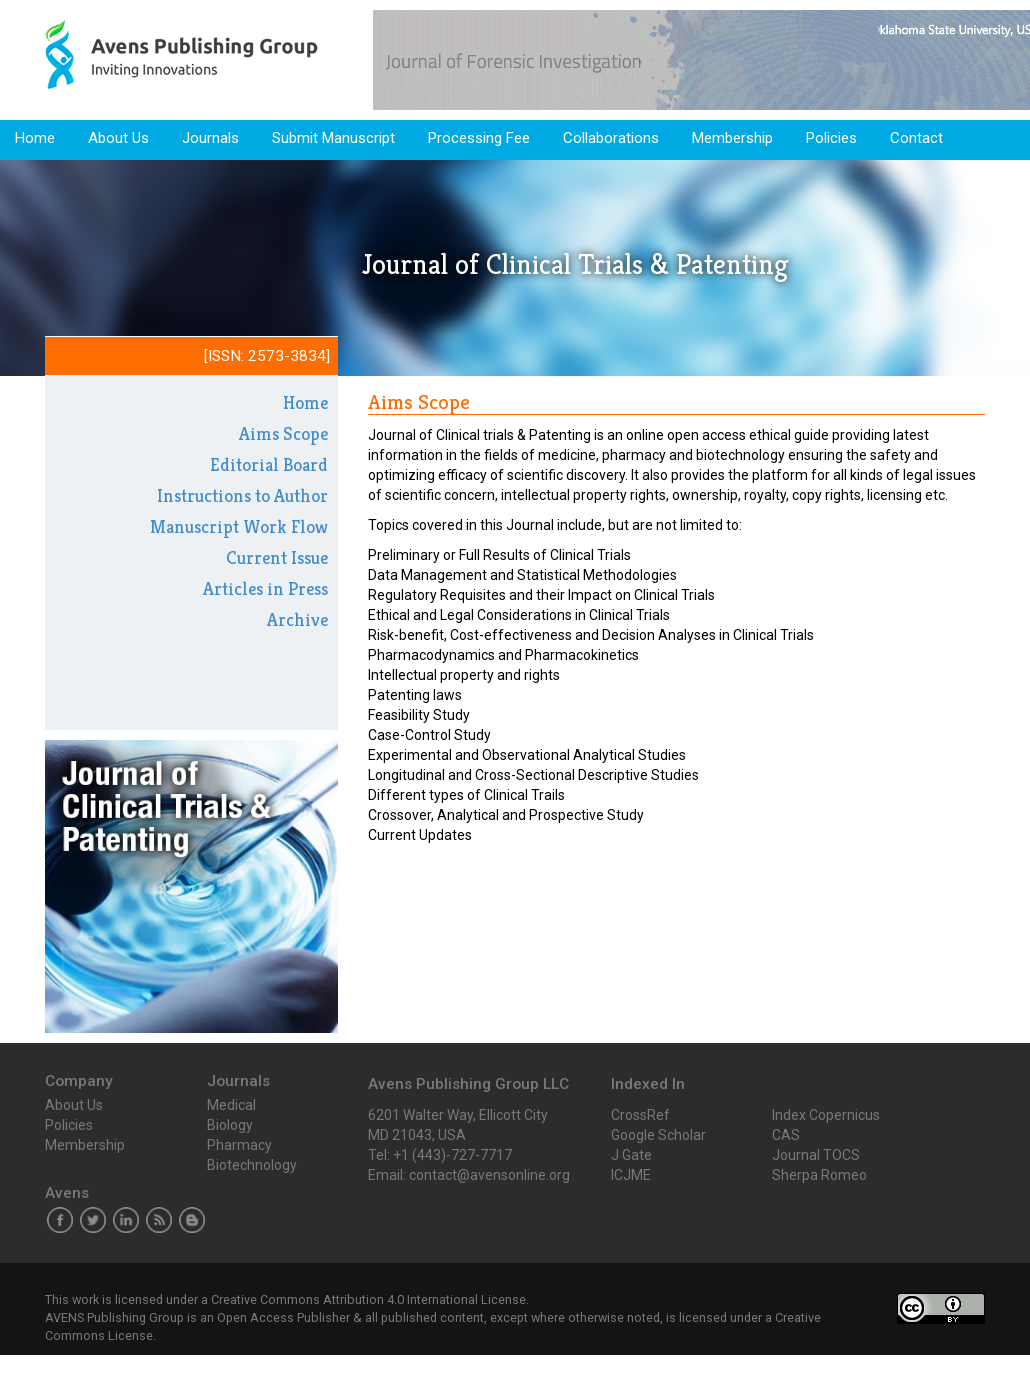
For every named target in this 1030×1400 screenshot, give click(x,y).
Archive (297, 619)
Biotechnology (252, 1165)
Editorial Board (269, 464)
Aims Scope (283, 433)
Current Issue (277, 557)
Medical (231, 1105)
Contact (916, 138)
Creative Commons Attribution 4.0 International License (368, 1299)
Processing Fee (479, 138)
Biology (230, 1125)
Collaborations (611, 138)
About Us (118, 138)
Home (35, 138)
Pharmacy (239, 1145)
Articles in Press (265, 588)
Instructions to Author (242, 495)
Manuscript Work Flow (239, 526)
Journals (210, 138)
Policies (831, 138)
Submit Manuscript (333, 138)
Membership (732, 138)
